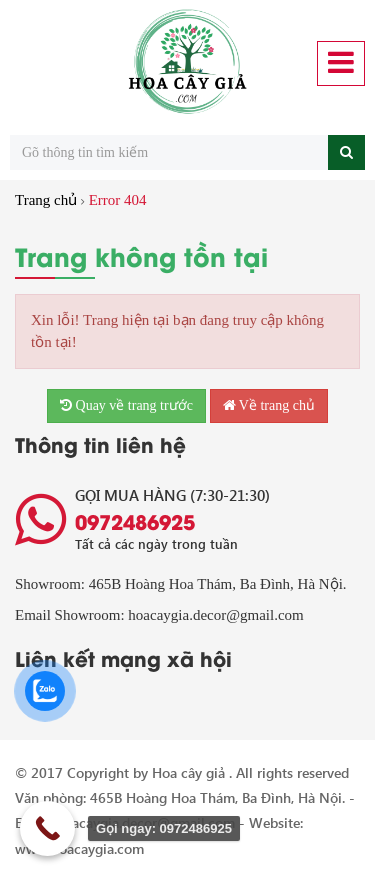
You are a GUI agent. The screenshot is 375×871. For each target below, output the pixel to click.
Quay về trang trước (126, 405)
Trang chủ (46, 200)
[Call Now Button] (47, 828)
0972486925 (135, 521)
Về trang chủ (269, 405)
